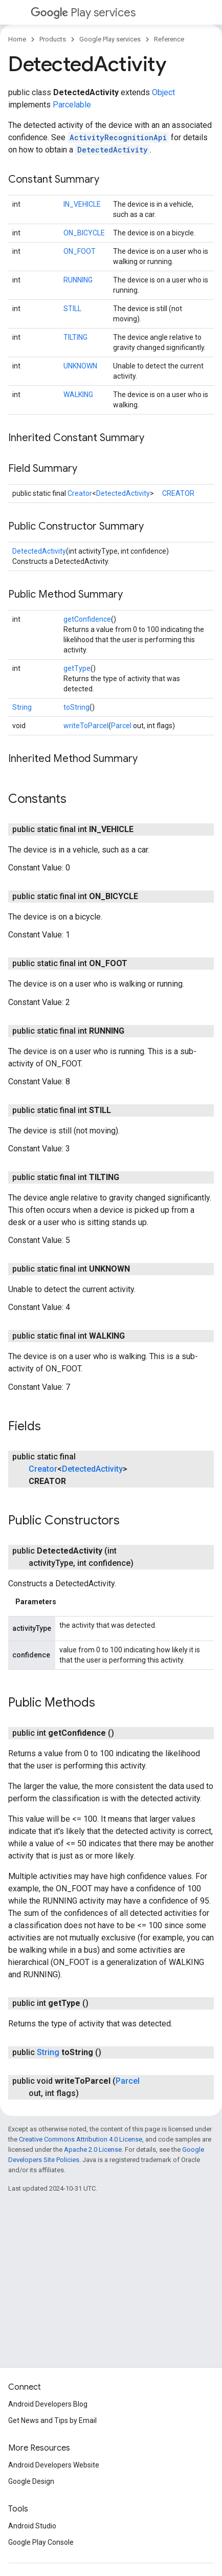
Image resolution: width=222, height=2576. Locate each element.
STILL (72, 308)
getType (77, 668)
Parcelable (72, 105)
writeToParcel (85, 726)
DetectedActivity (112, 150)
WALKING (78, 394)
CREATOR (178, 493)
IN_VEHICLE (82, 204)
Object (163, 92)
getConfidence (87, 619)
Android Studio (32, 2526)
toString (76, 707)
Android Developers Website (53, 2465)
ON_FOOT (79, 251)
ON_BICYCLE (84, 233)
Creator (80, 493)
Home (17, 39)
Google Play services (110, 39)
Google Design (31, 2481)
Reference (169, 39)
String (22, 707)
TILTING (75, 337)
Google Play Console (41, 2542)
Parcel (121, 726)
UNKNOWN (80, 366)
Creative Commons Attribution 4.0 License (80, 2139)
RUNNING (78, 280)
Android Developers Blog (47, 2404)
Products (52, 39)
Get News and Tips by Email (52, 2420)
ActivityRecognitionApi (118, 137)
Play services (83, 12)
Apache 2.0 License (93, 2149)
